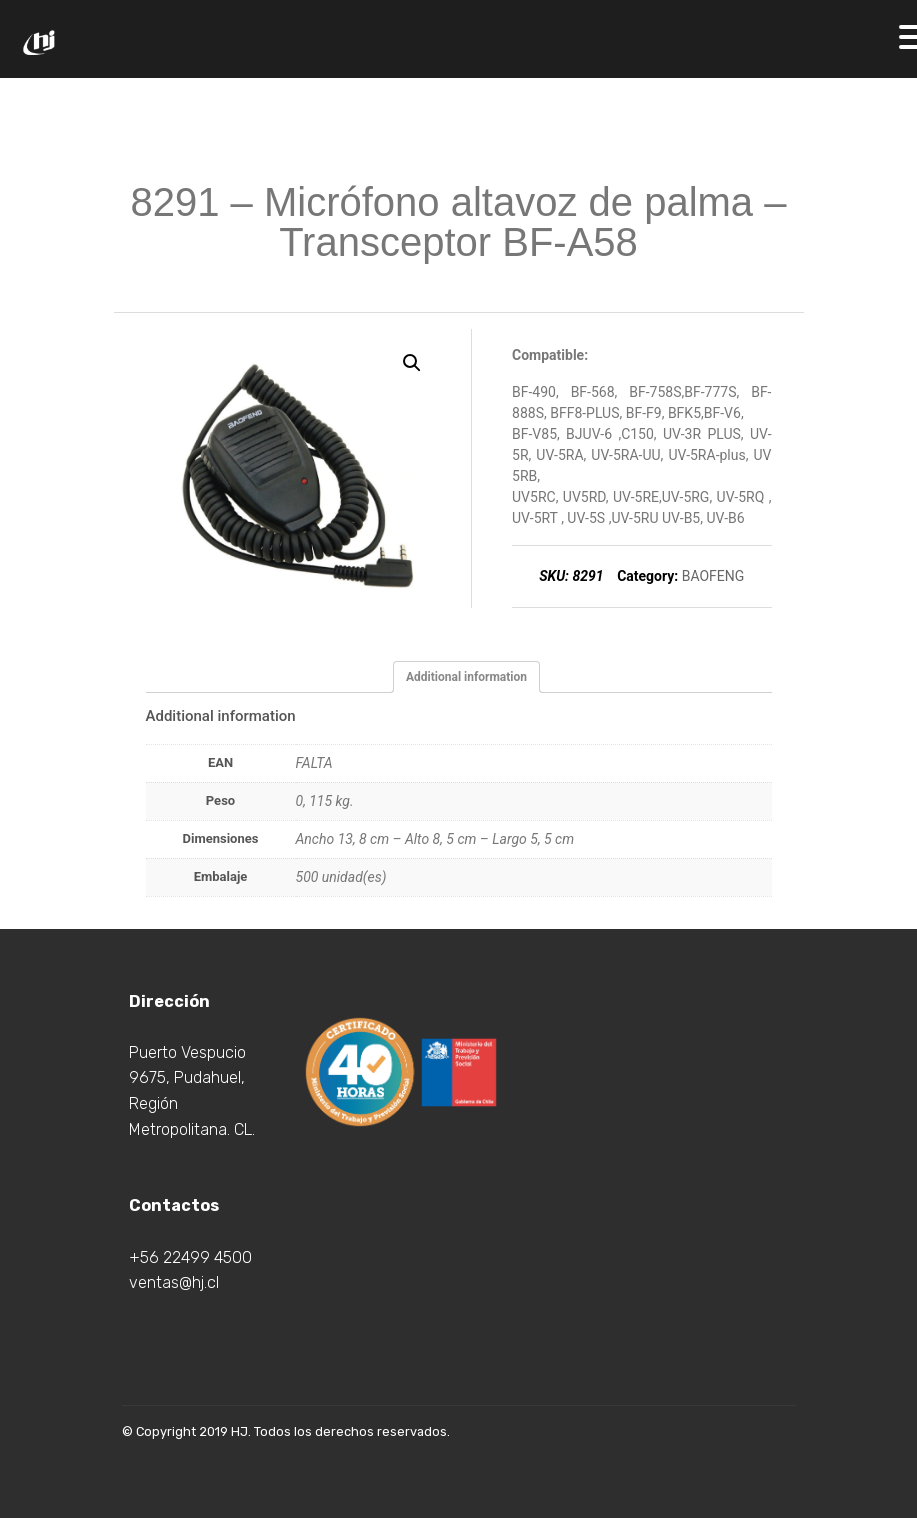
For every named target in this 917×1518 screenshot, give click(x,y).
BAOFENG (713, 576)
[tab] (466, 677)
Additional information (466, 677)
